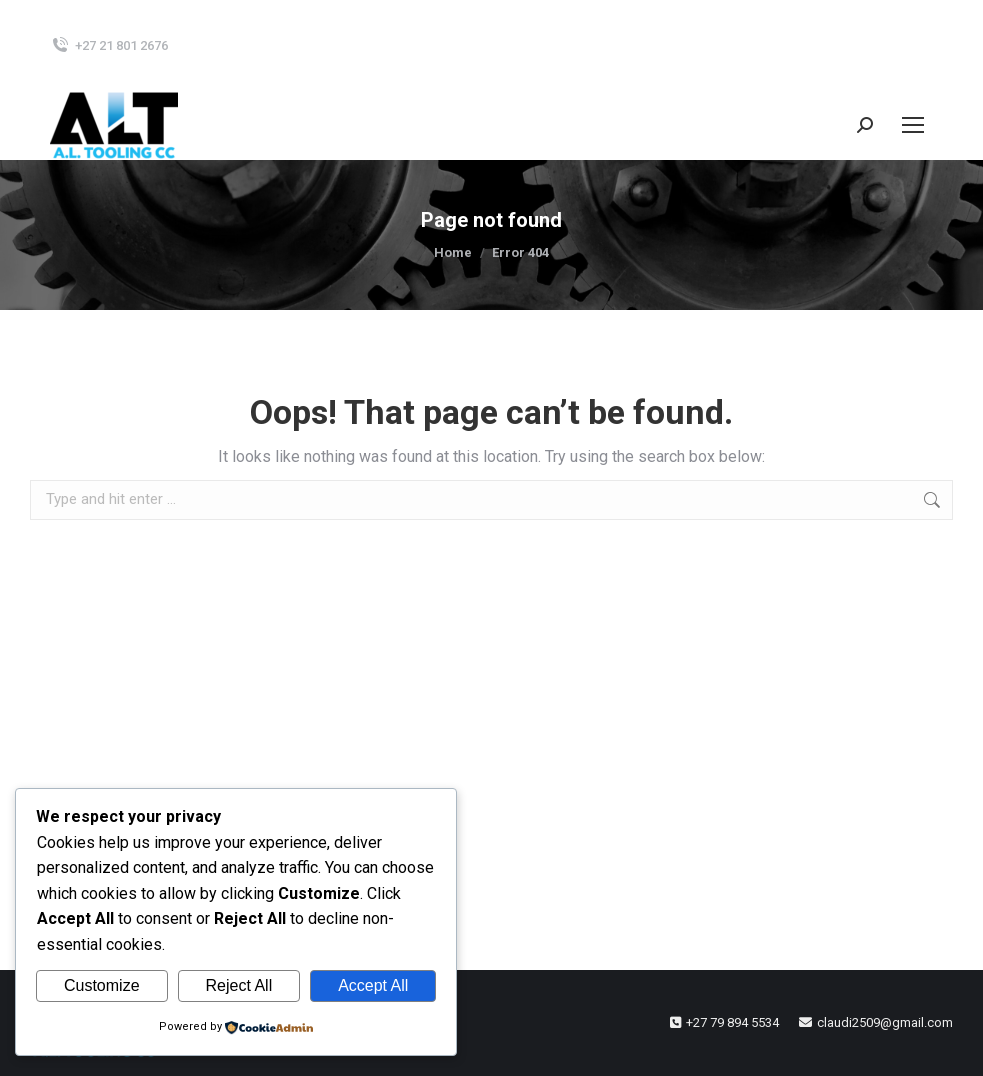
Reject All (238, 985)
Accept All (373, 985)
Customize (102, 985)
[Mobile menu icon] (913, 125)
